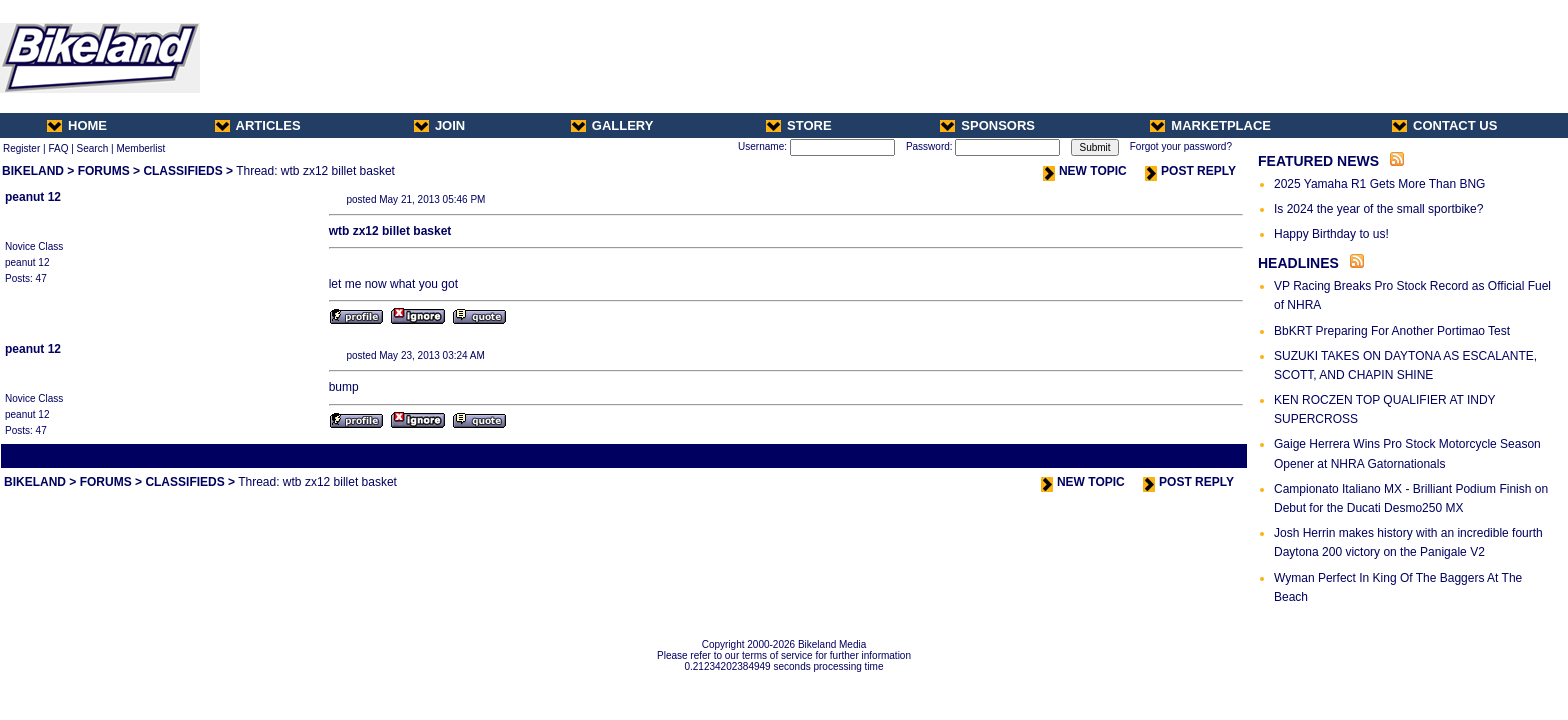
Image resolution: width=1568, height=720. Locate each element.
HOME (77, 125)
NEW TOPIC (1085, 171)
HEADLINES (1298, 263)
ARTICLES (258, 125)
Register (21, 148)
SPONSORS (987, 125)
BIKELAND (33, 171)
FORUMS (104, 171)
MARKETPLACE (1210, 125)
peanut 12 (33, 197)
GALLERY (612, 125)
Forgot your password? (1181, 146)
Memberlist (140, 148)
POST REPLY (1190, 171)
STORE (799, 125)
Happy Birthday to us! (1331, 234)
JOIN (439, 125)
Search (93, 148)
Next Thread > (1210, 455)
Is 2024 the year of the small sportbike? (1378, 209)
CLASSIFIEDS (182, 171)
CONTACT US (1444, 125)
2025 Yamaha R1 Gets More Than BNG (1379, 184)
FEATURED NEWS (1318, 161)
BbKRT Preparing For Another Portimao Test (1392, 331)
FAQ (58, 148)
